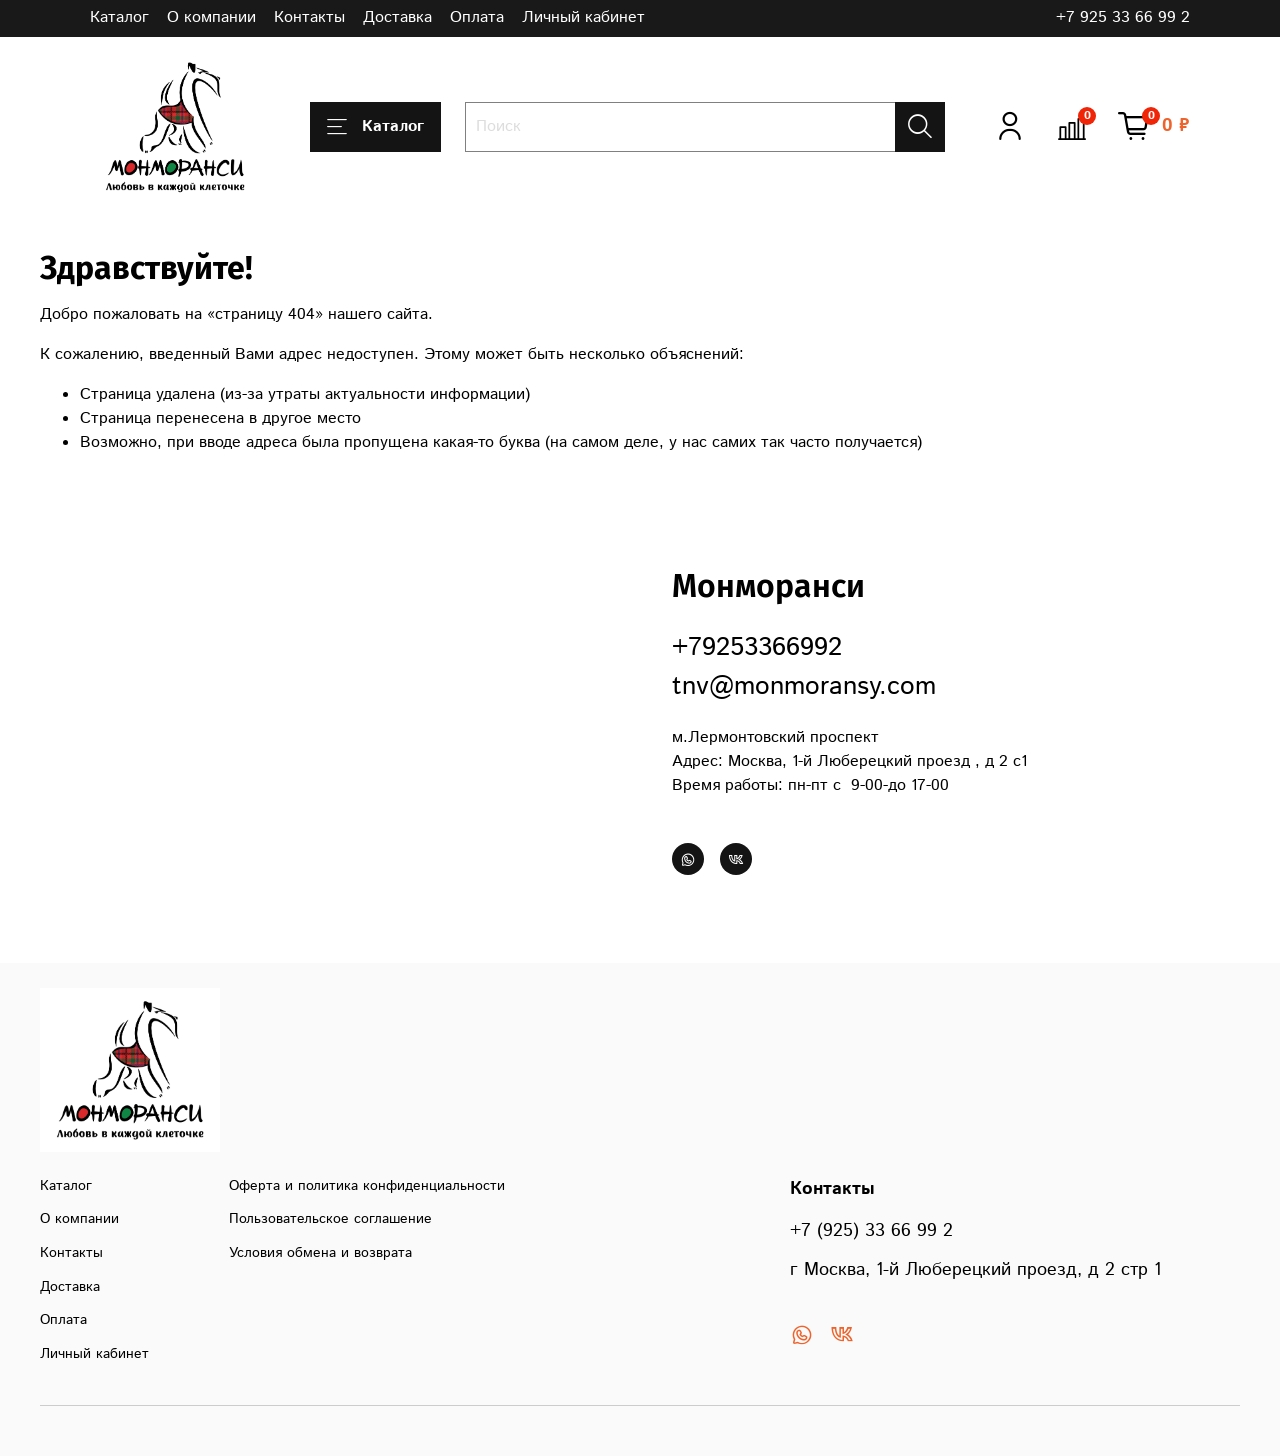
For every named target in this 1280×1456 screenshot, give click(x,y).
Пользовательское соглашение (330, 1219)
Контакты (309, 17)
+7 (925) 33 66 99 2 (871, 1231)
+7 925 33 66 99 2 (1123, 17)
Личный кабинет (583, 17)
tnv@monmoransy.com (804, 686)
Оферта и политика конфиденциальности (367, 1186)
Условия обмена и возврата (320, 1253)
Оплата (477, 17)
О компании (211, 17)
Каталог (119, 17)
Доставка (397, 17)
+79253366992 (757, 647)
